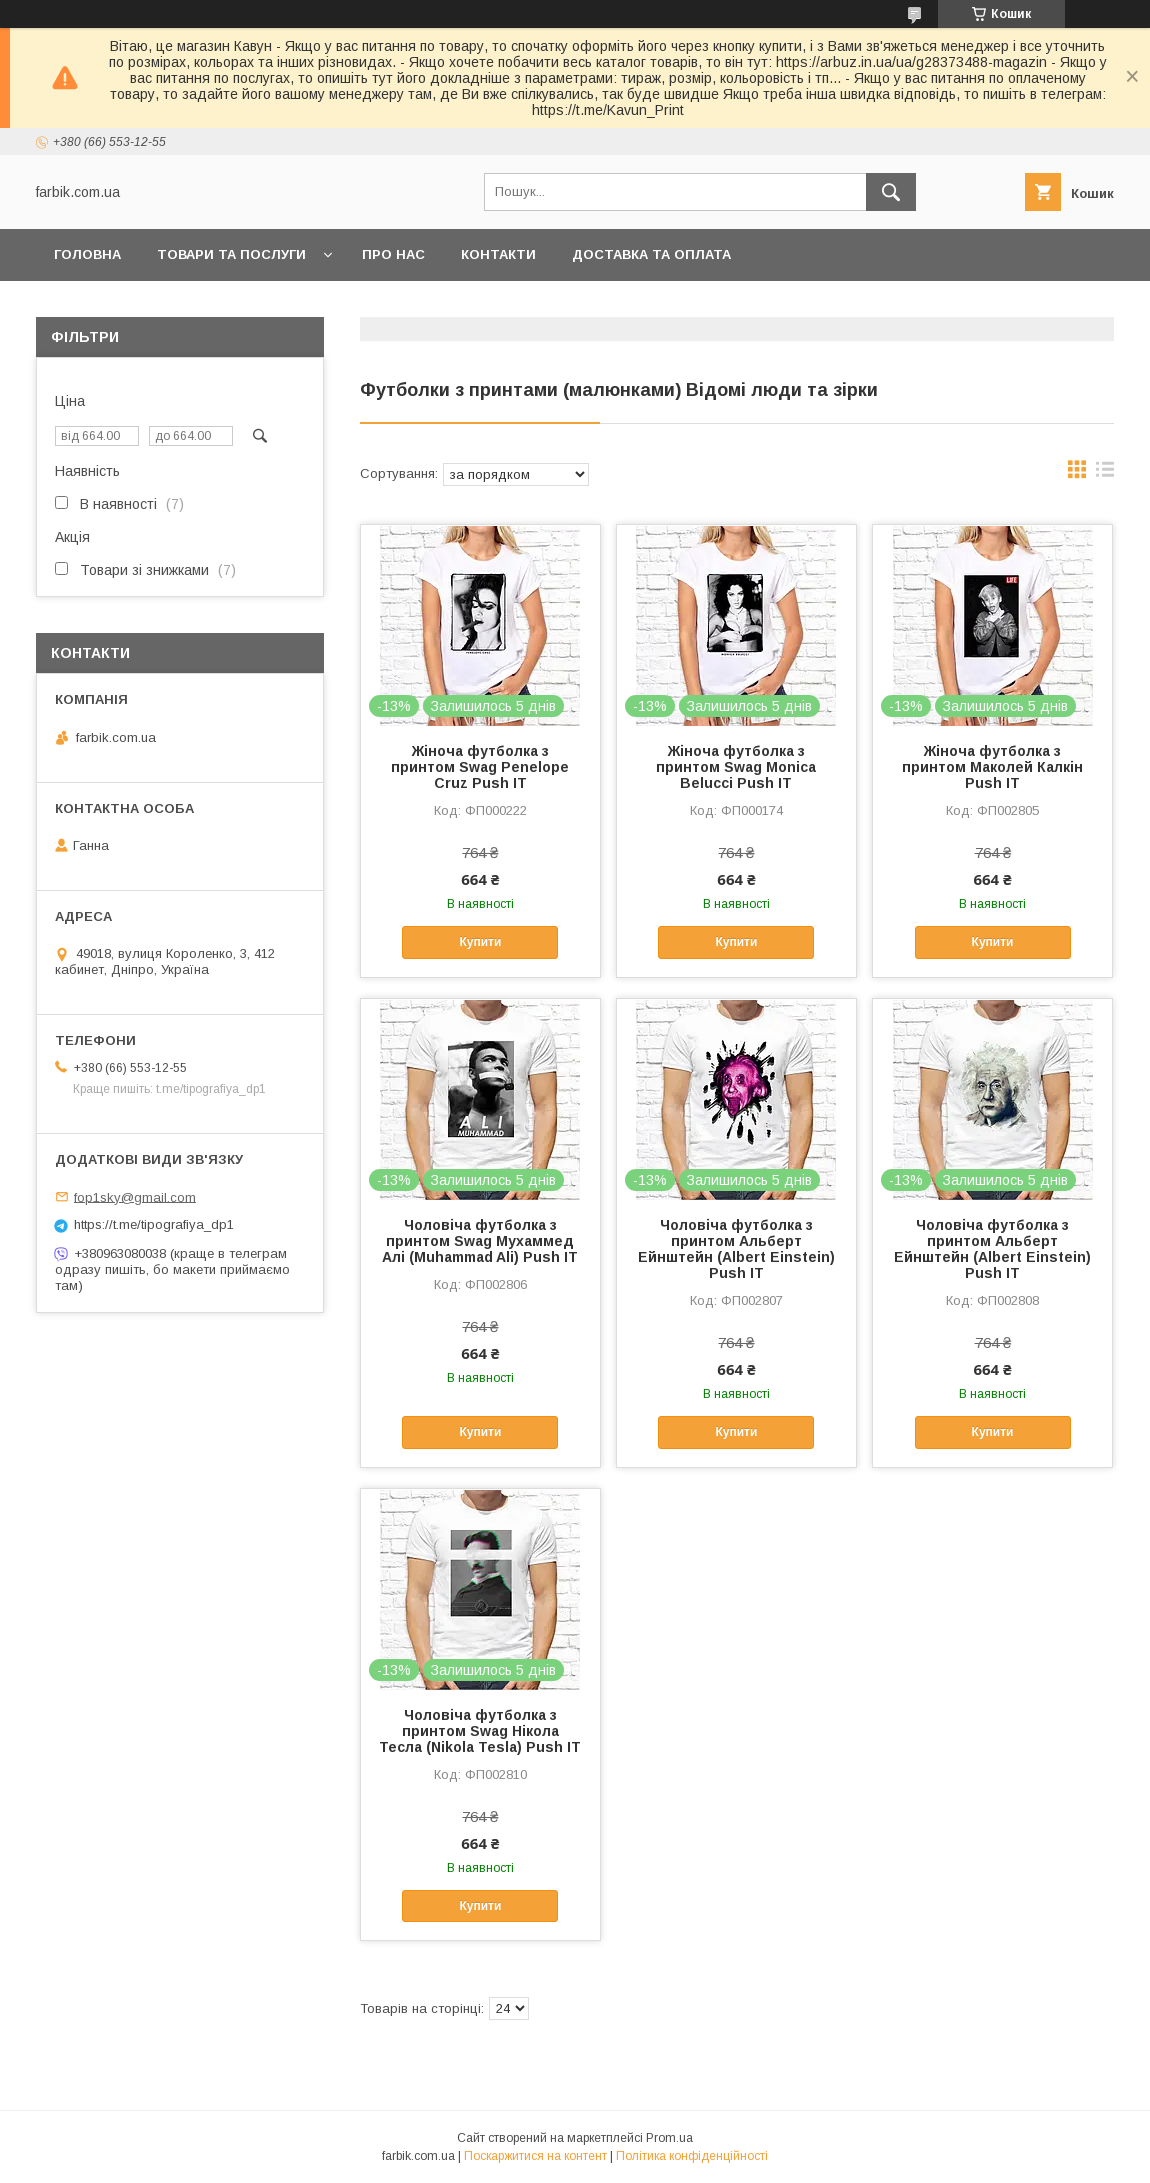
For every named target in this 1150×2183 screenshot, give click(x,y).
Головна (87, 254)
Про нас (393, 254)
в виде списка (1105, 474)
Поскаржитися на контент (535, 2156)
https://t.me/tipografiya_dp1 (154, 1224)
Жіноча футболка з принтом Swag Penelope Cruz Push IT (480, 767)
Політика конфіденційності (692, 2156)
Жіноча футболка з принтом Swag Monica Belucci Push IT (736, 767)
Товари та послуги (231, 254)
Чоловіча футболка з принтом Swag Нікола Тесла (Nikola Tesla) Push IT (480, 1731)
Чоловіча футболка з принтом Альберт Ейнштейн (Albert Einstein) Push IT (736, 1249)
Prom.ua (669, 2138)
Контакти (498, 254)
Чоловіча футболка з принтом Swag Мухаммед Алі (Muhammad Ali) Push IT (480, 1241)
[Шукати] (891, 192)
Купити (480, 942)
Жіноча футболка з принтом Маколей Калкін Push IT (992, 767)
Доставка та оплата (651, 254)
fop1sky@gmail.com (135, 1196)
